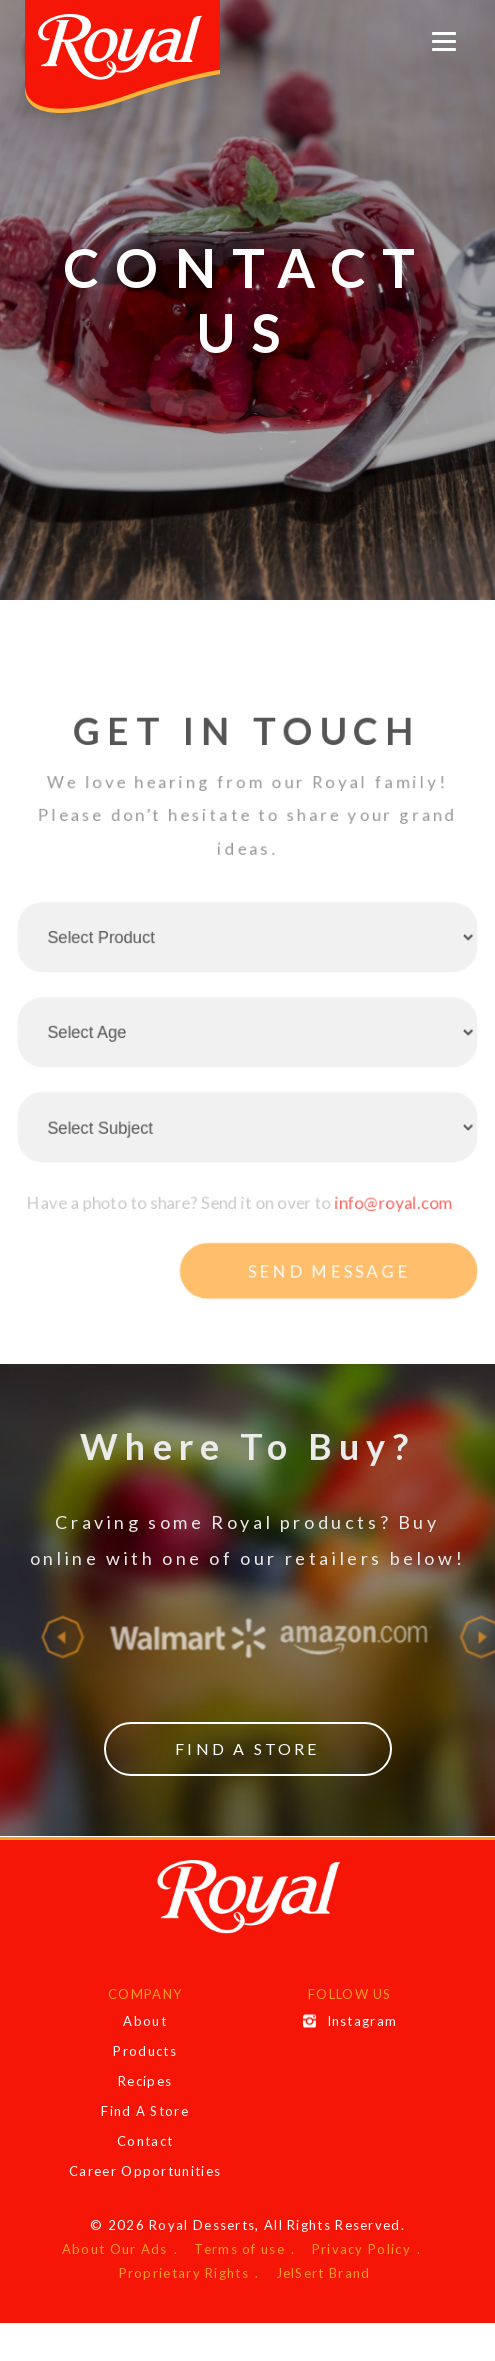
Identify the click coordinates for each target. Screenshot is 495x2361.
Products (144, 2051)
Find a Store (247, 1748)
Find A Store (145, 2111)
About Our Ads (115, 2249)
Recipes (145, 2081)
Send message (332, 1305)
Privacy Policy (361, 2249)
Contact (145, 2141)
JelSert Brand (323, 2273)
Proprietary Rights (184, 2273)
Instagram (350, 2021)
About (145, 2021)
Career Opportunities (145, 2171)
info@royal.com (399, 1234)
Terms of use (239, 2249)
